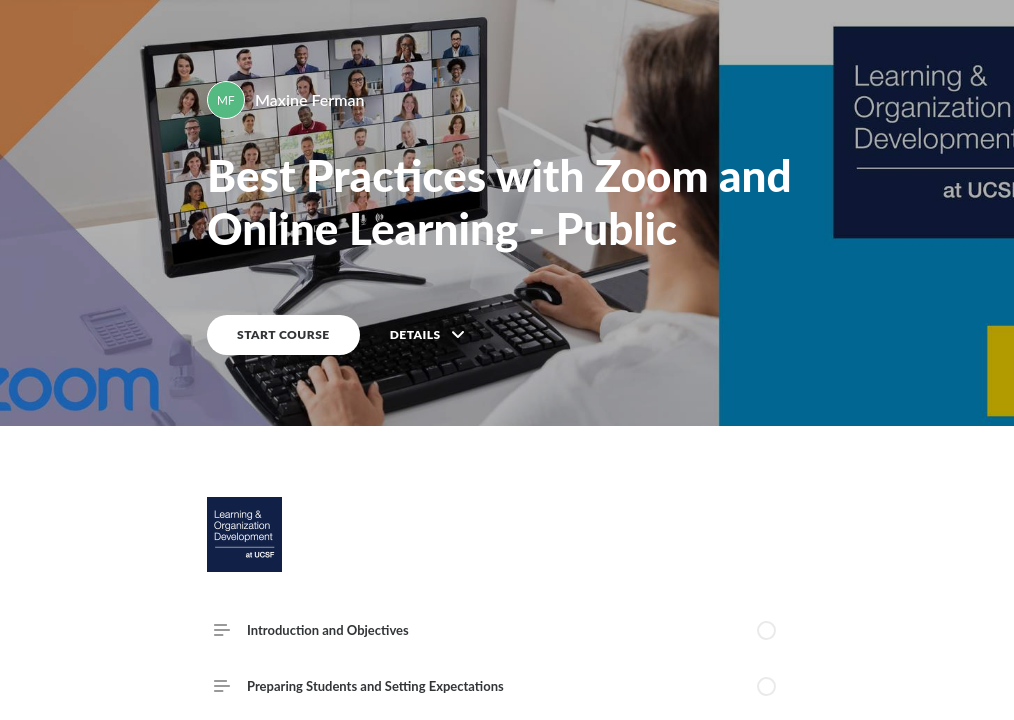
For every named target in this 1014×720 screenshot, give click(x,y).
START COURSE (283, 334)
